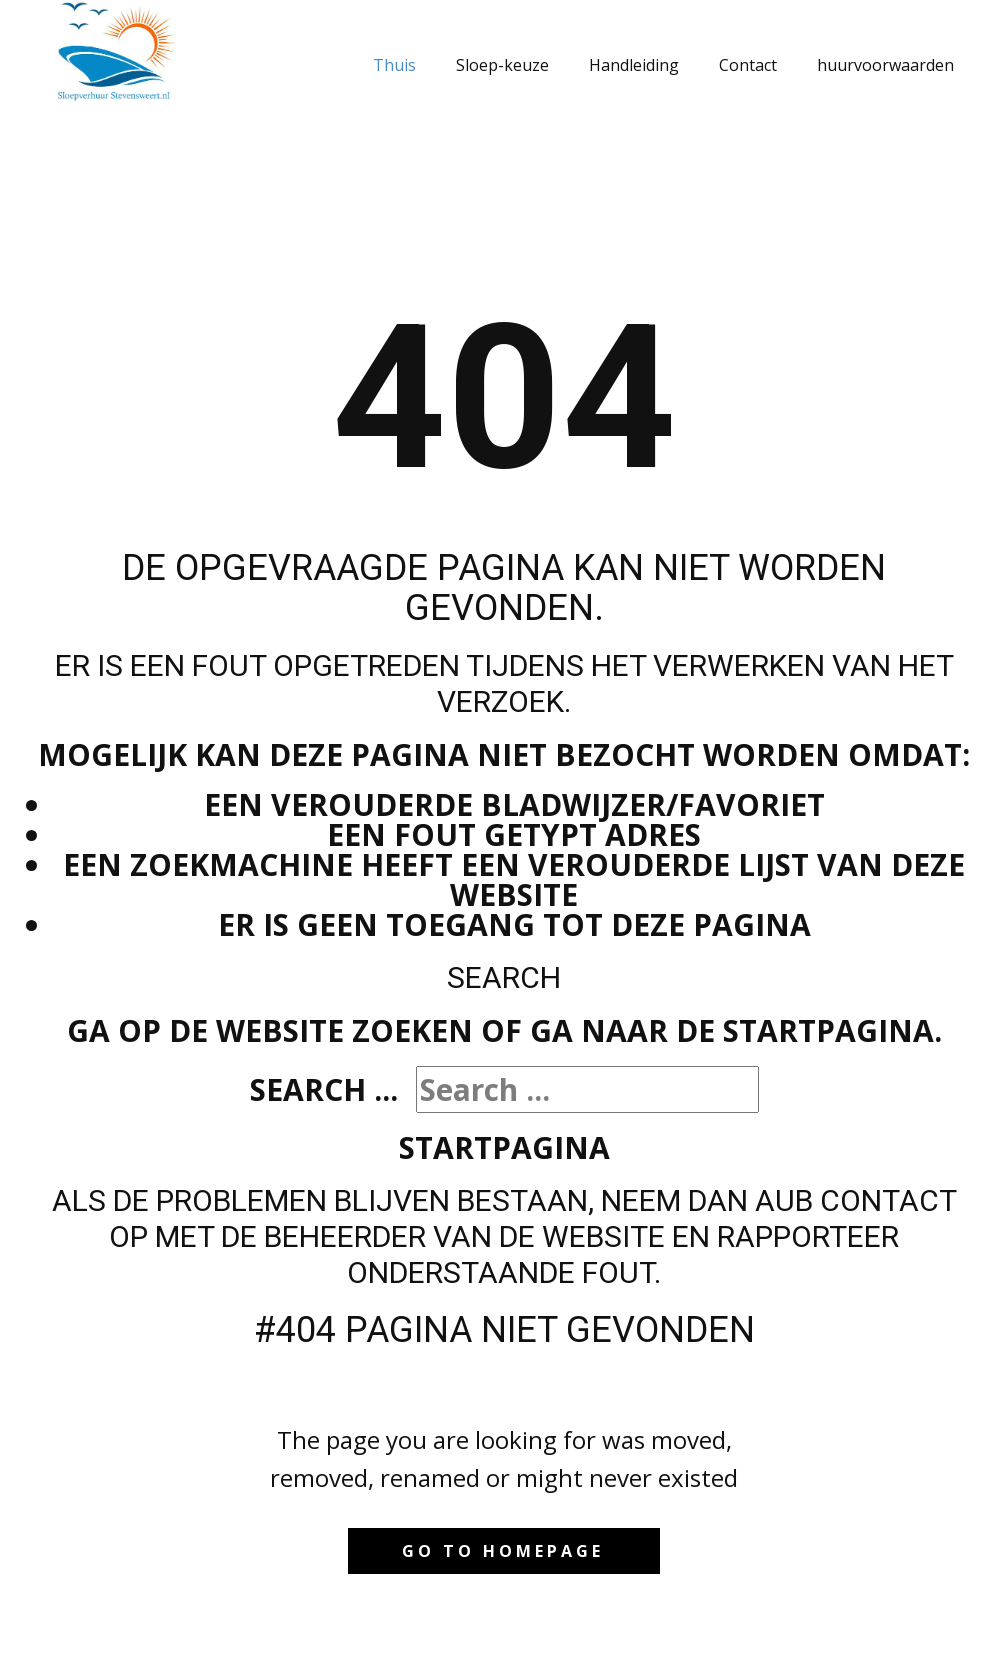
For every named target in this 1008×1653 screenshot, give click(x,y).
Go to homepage (503, 1551)
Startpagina (504, 1147)
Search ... (324, 1089)
